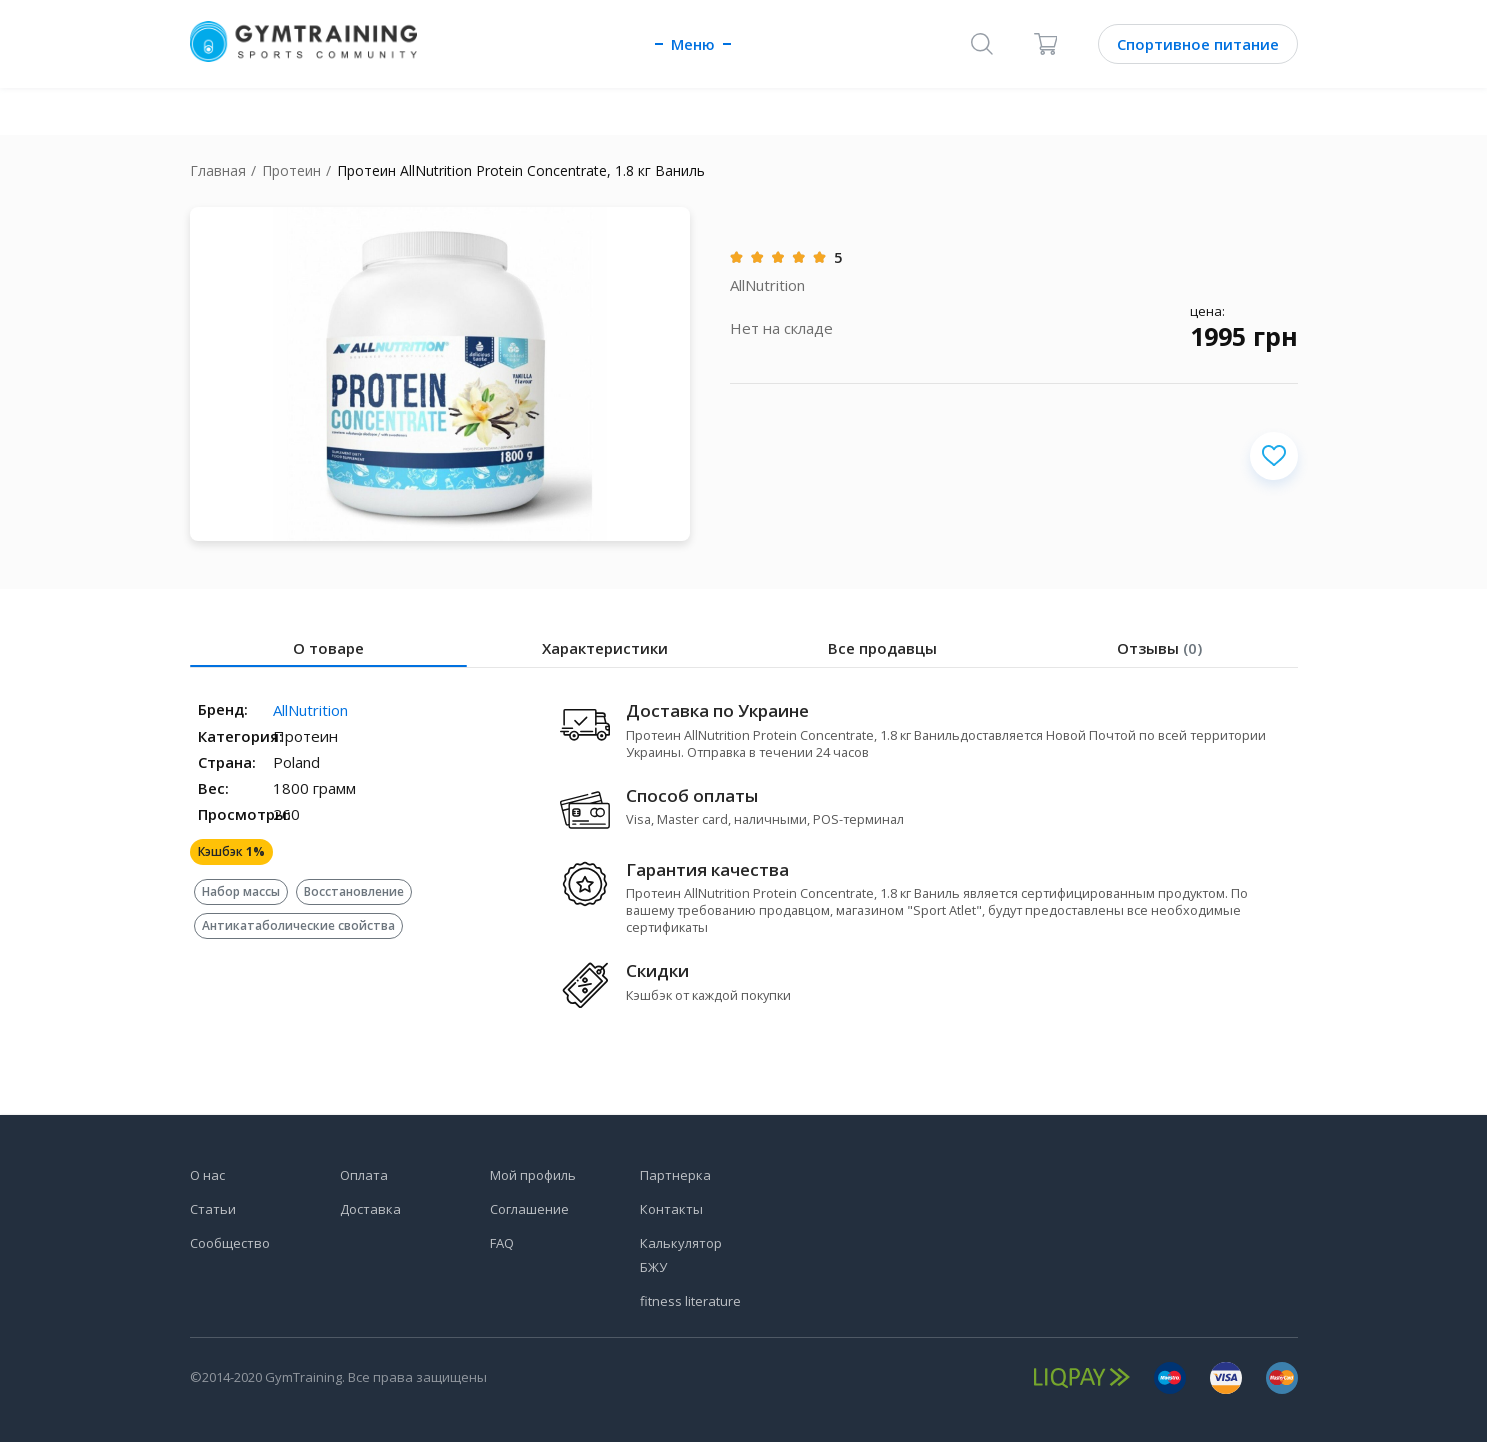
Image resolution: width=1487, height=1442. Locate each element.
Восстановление (354, 891)
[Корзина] (1046, 44)
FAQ (502, 1243)
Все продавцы (882, 648)
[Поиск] (982, 44)
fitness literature (690, 1301)
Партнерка (675, 1175)
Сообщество (230, 1243)
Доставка (370, 1209)
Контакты (671, 1209)
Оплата (364, 1175)
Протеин (291, 170)
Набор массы (241, 891)
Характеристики (605, 648)
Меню (693, 44)
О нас (207, 1175)
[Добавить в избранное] (1274, 456)
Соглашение (529, 1209)
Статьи (213, 1209)
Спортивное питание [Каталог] (1198, 44)
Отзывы (1159, 648)
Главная (218, 170)
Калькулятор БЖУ (681, 1255)
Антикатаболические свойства (298, 925)
